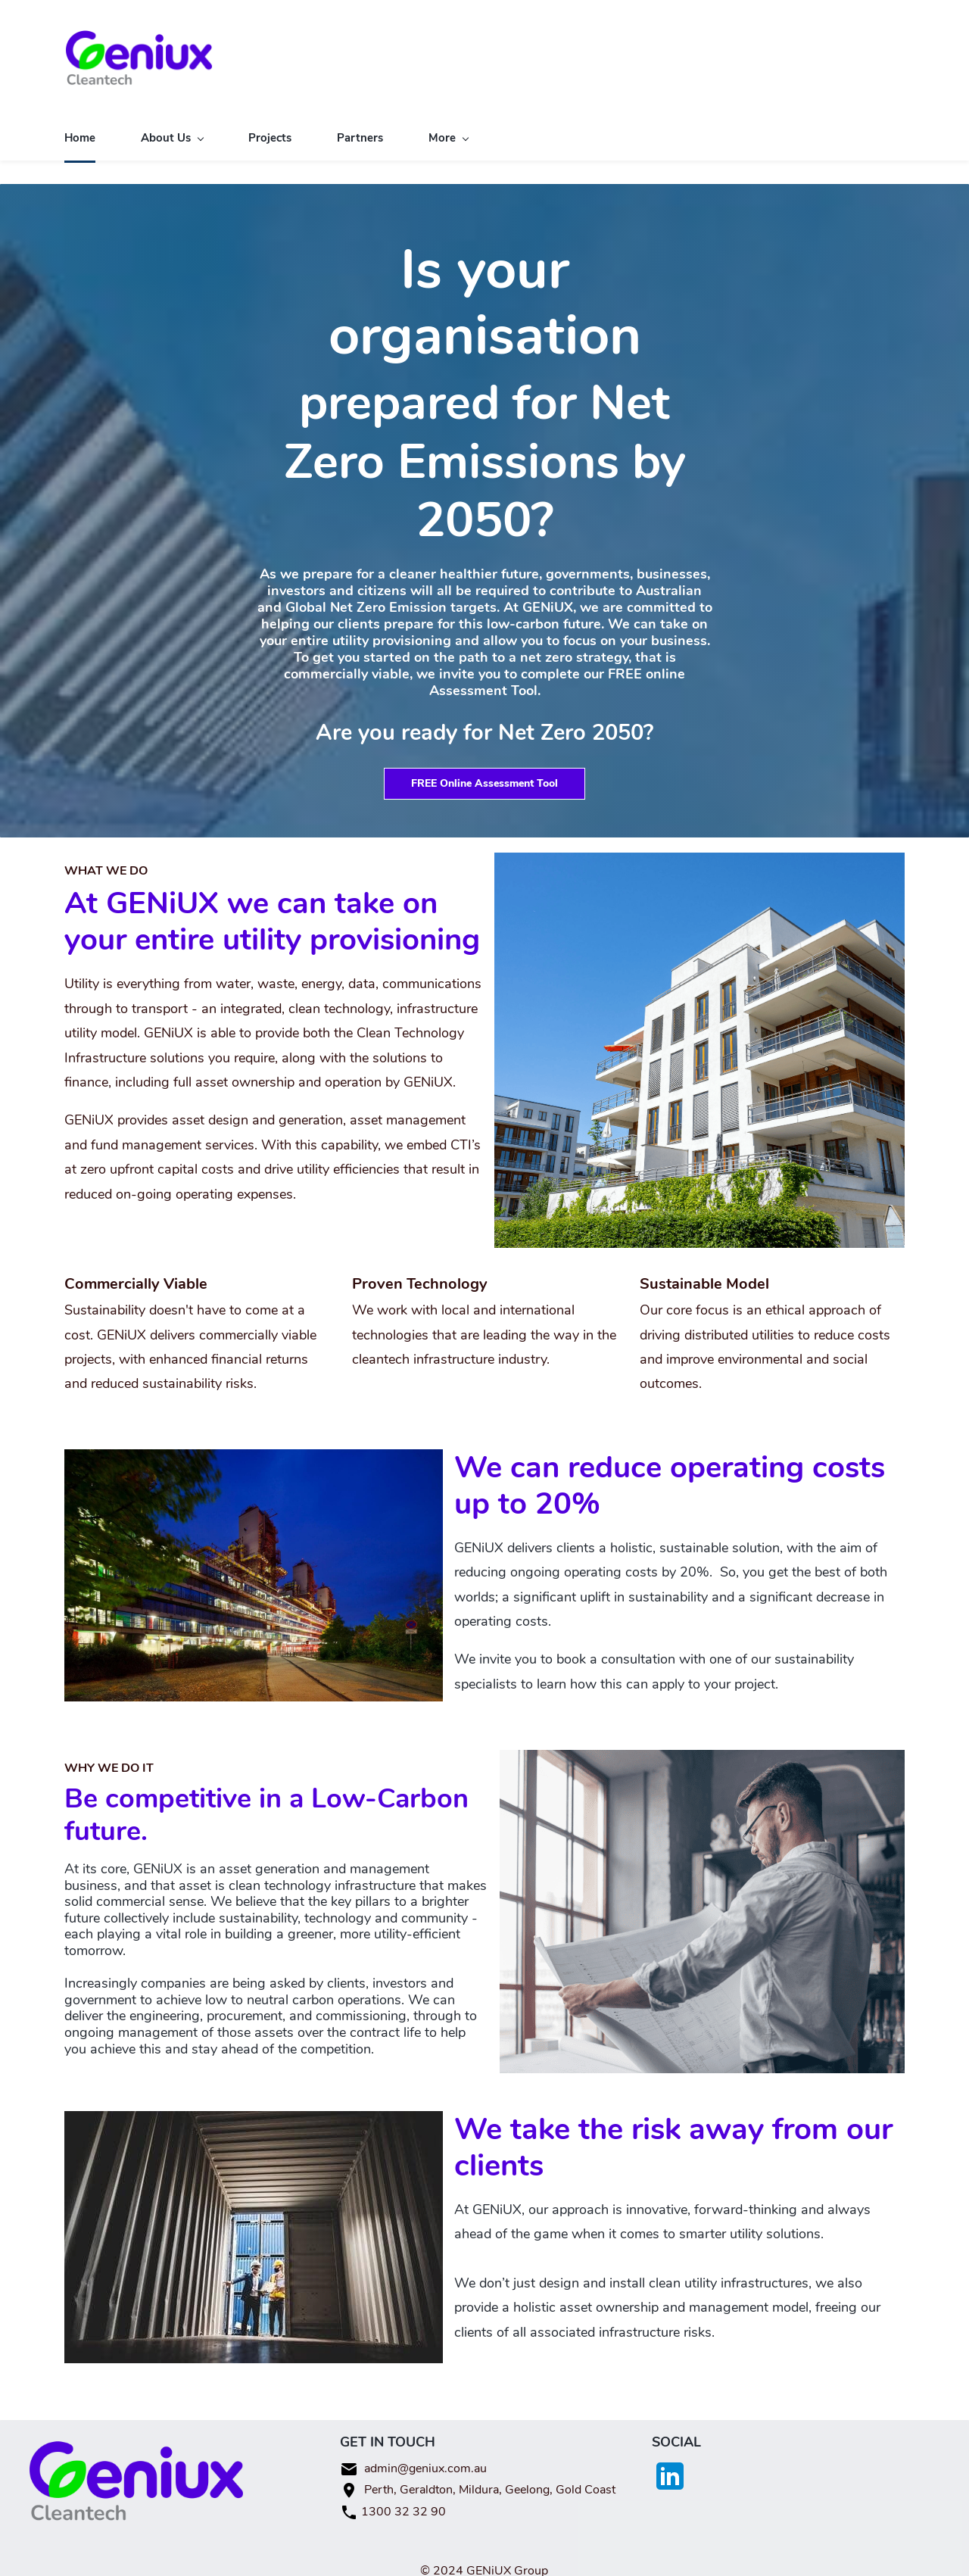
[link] (699, 853)
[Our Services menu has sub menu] (468, 128)
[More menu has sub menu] (865, 128)
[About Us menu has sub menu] (172, 128)
